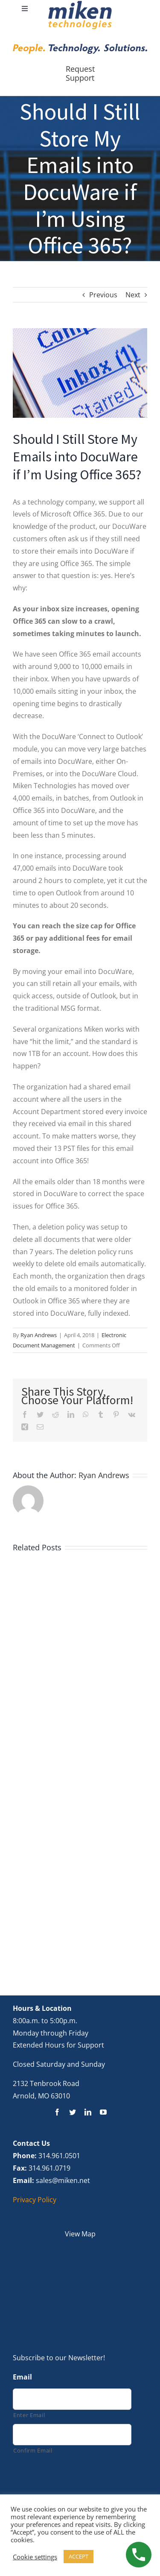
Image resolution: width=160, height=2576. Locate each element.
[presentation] (78, 2479)
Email (22, 2377)
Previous (103, 294)
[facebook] (57, 2112)
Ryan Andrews (38, 1335)
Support (80, 78)
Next (132, 294)
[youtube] (103, 2112)
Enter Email (29, 2415)
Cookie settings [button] (35, 2557)
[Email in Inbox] (80, 373)
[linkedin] (87, 2112)
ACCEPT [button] (78, 2556)
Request (80, 69)
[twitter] (72, 2112)
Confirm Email (32, 2450)
